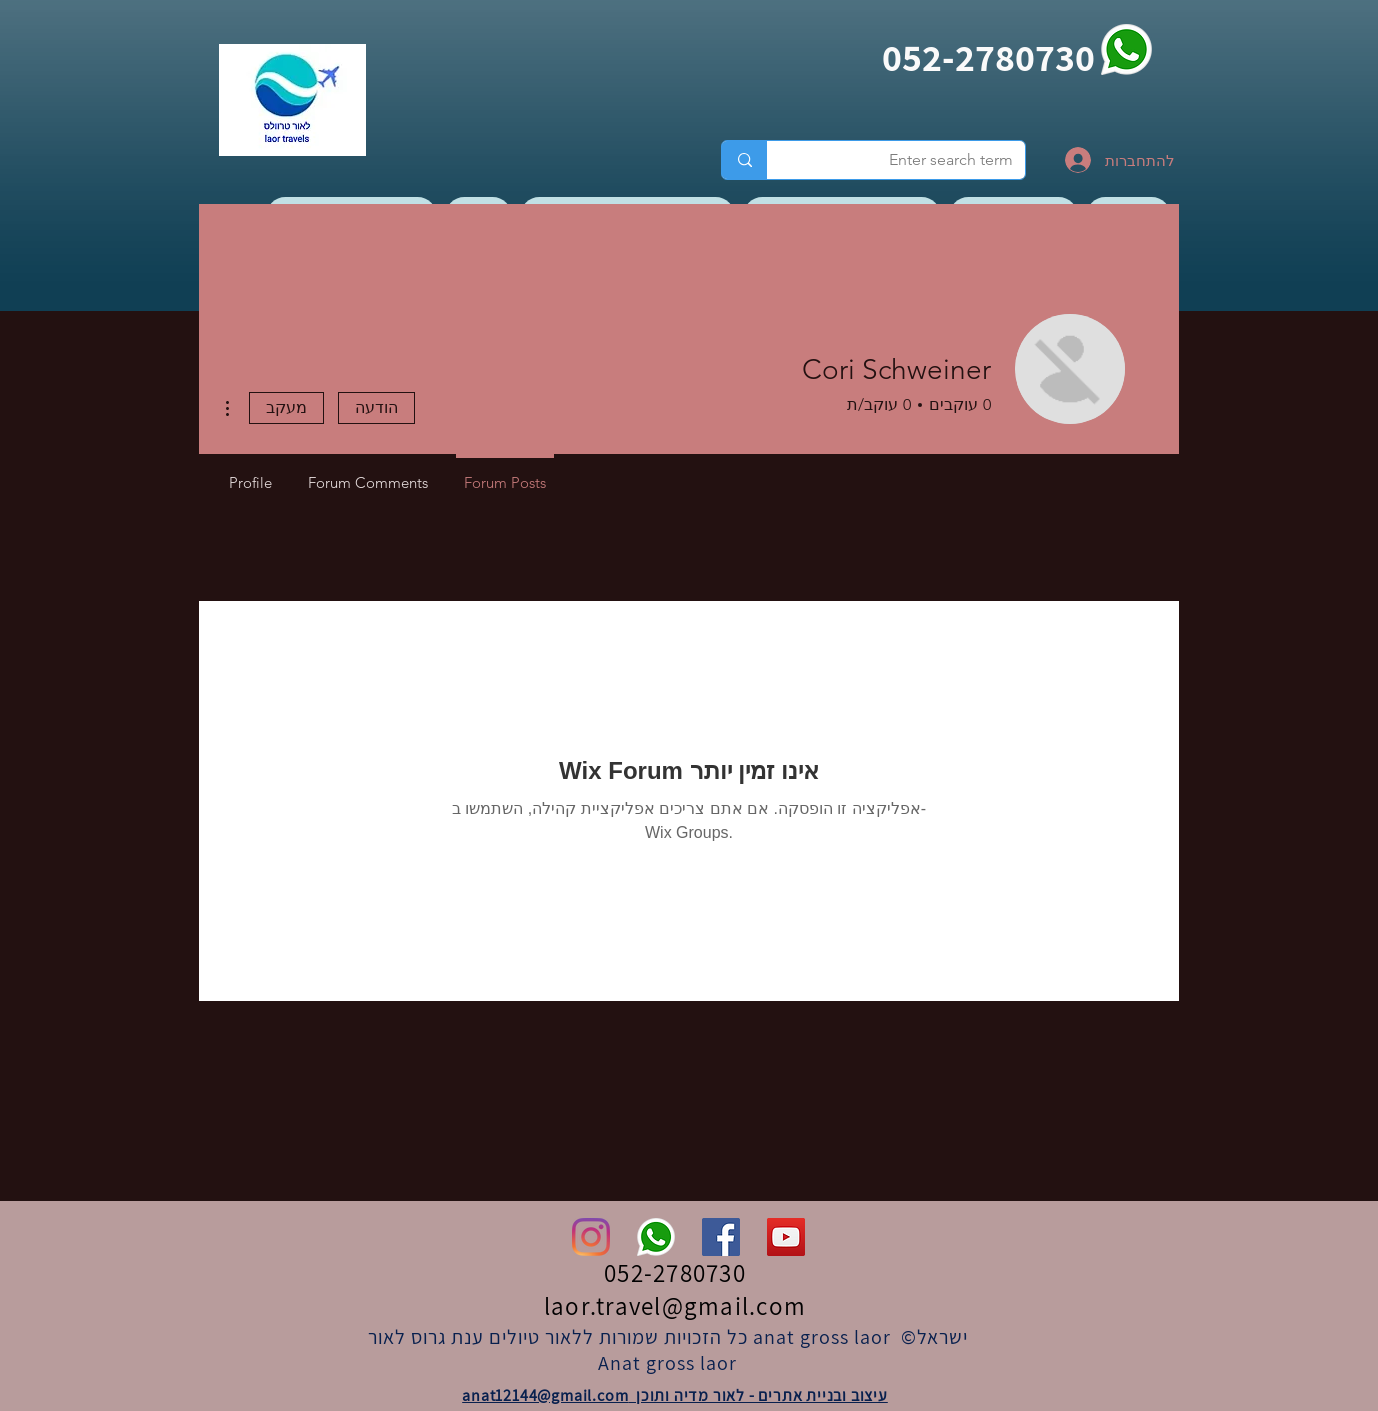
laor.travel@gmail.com (675, 1305)
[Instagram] (591, 1237)
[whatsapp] (1126, 49)
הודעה (376, 407)
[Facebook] (721, 1237)
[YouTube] (786, 1237)
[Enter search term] (911, 160)
